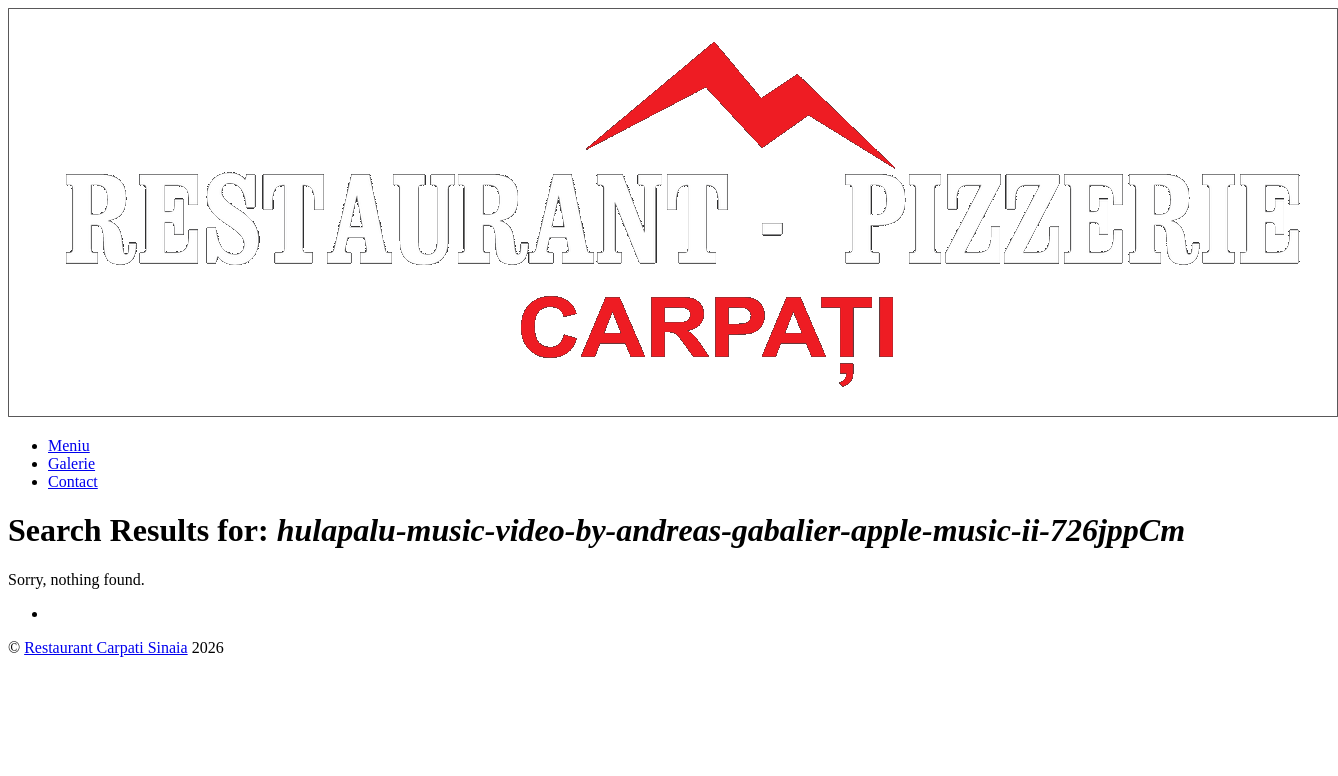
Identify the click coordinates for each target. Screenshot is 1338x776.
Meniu (69, 445)
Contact (73, 481)
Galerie (71, 463)
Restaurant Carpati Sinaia (106, 647)
